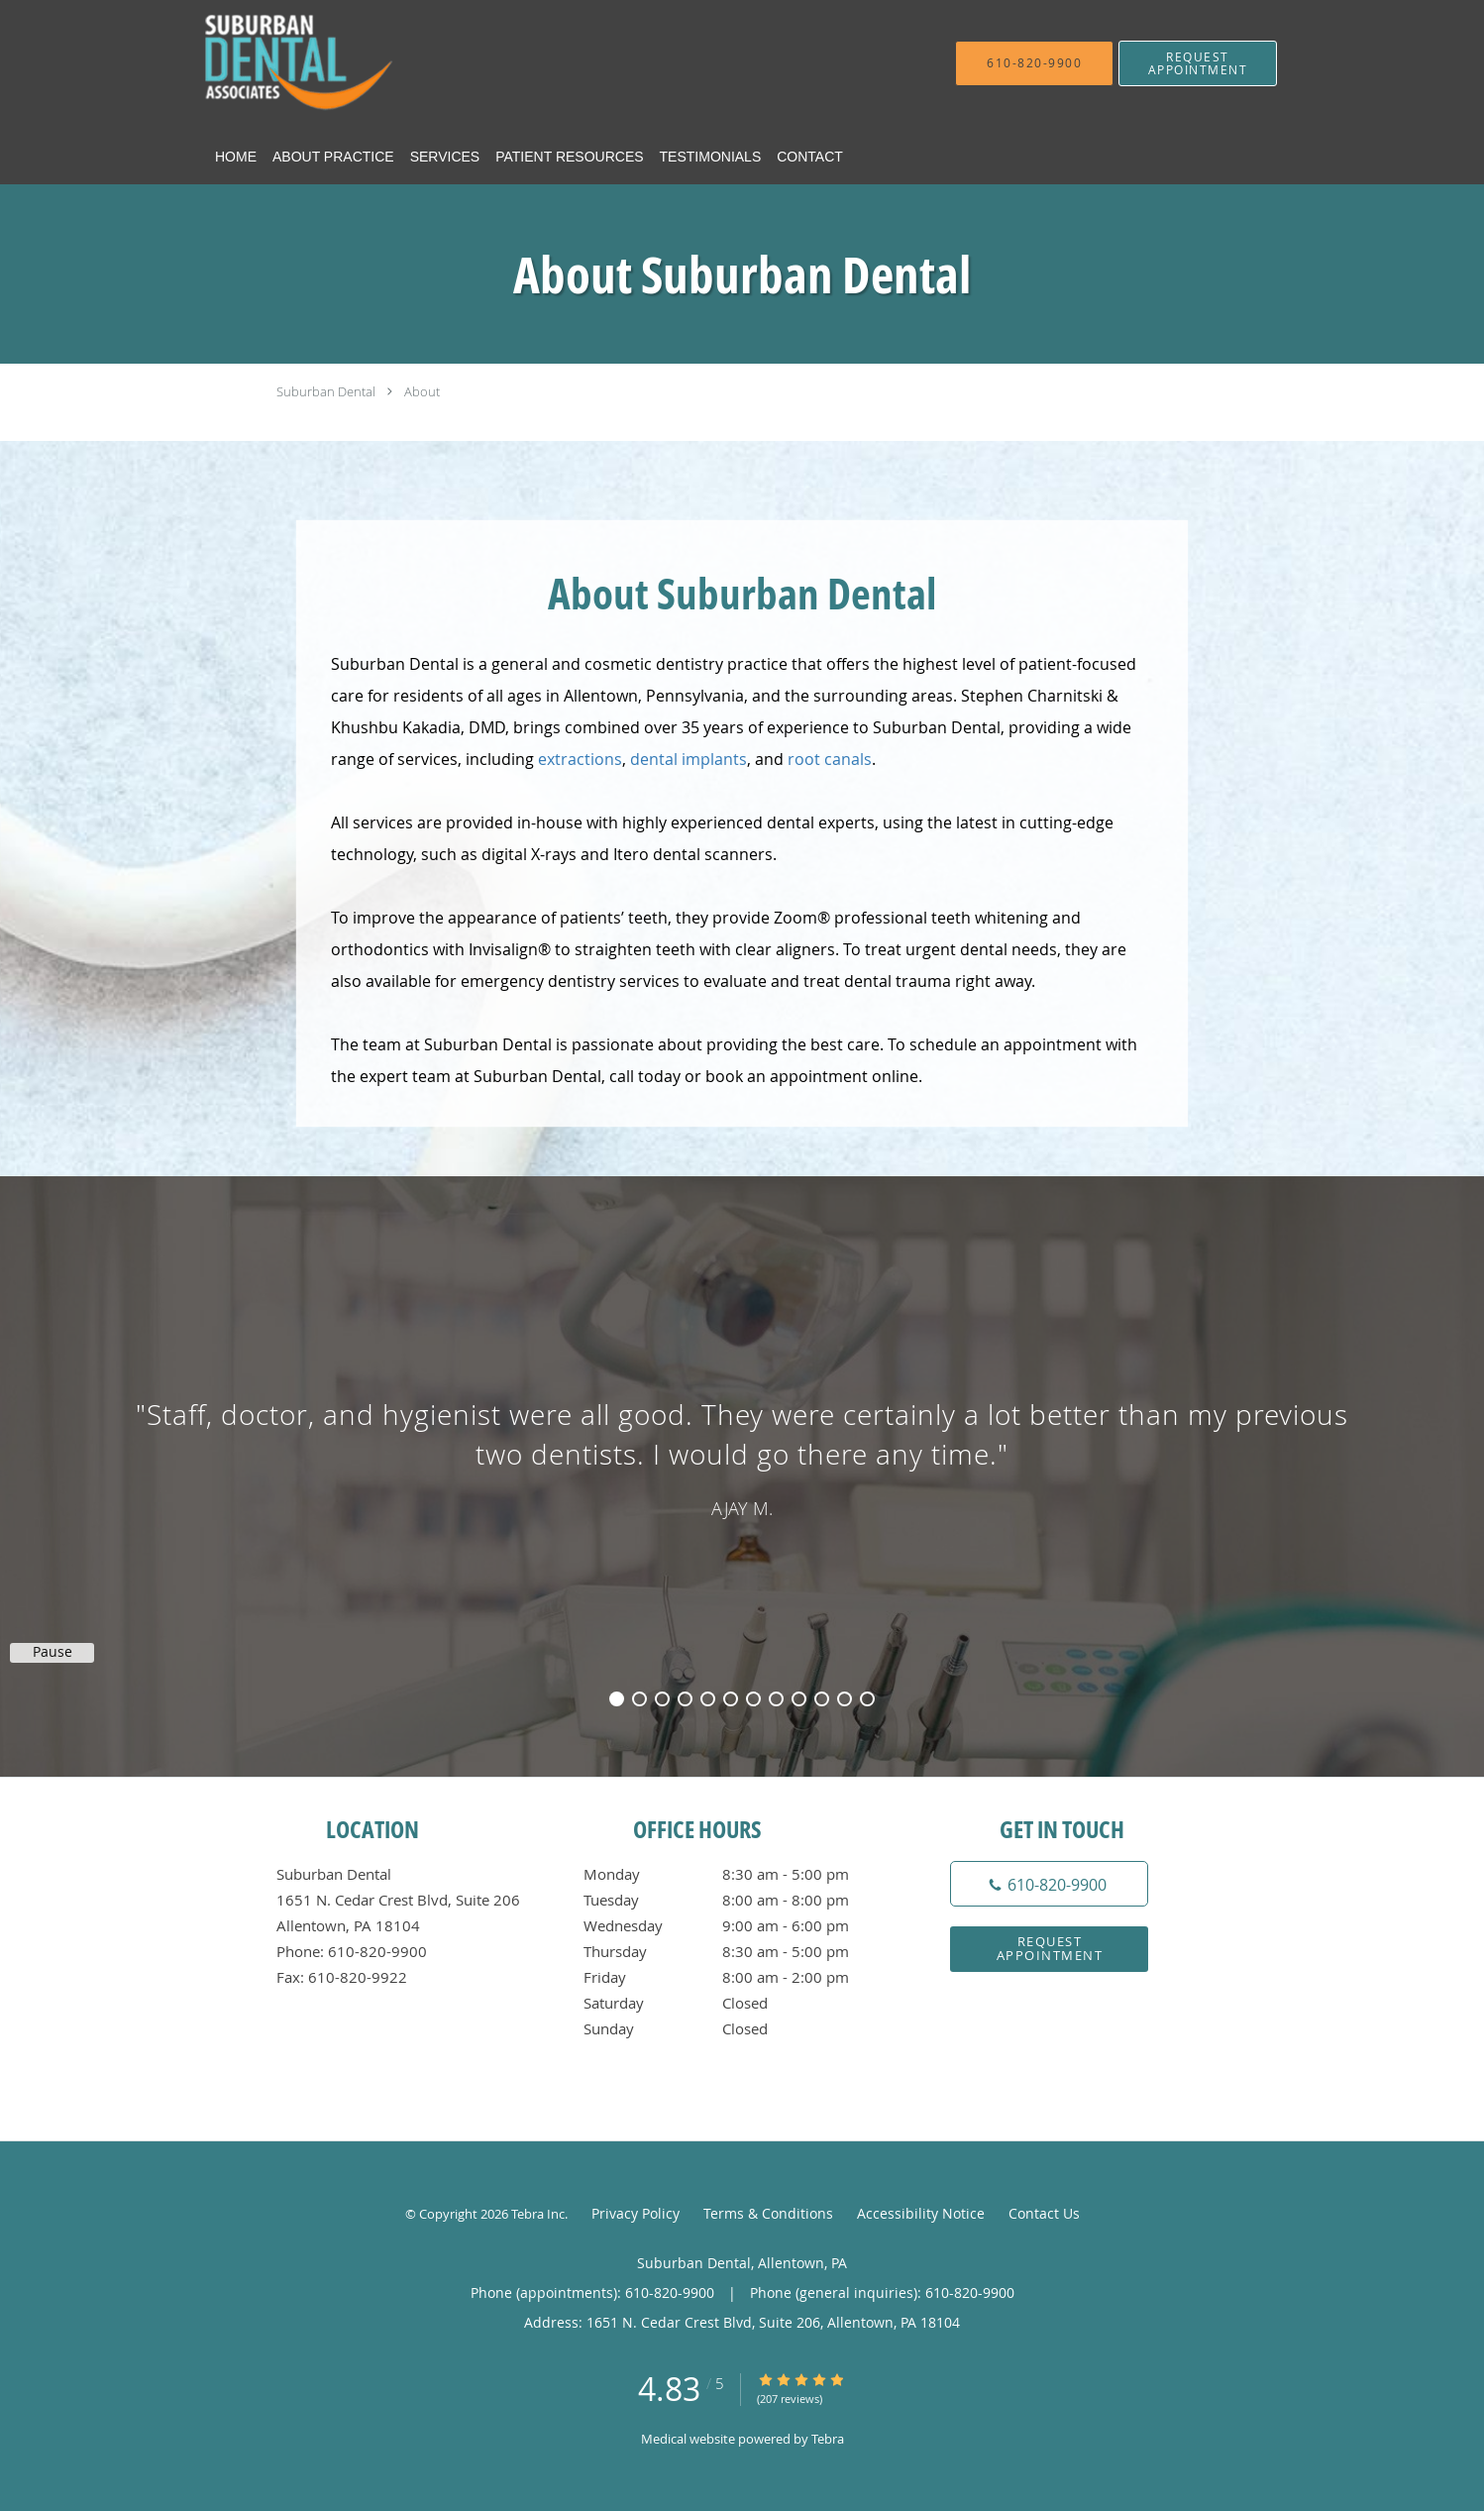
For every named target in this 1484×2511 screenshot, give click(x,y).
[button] (1197, 63)
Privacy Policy (635, 2213)
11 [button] (844, 1698)
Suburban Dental (325, 391)
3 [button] (662, 1698)
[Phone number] (1049, 1884)
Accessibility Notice (921, 2213)
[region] (742, 1457)
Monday (737, 1874)
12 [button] (867, 1698)
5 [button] (707, 1698)
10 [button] (821, 1698)
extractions (580, 759)
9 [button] (799, 1698)
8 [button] (776, 1698)
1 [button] (616, 1698)
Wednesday (737, 1925)
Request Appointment (1050, 1947)
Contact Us (1044, 2213)
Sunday (737, 2028)
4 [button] (685, 1698)
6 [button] (730, 1698)
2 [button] (639, 1698)
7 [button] (753, 1698)
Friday (737, 1977)
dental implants (688, 759)
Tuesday (737, 1899)
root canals (830, 759)
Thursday (737, 1951)
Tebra (827, 2439)
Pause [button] (52, 1652)
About (422, 391)
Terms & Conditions (768, 2213)
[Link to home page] (375, 63)
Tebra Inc (538, 2214)
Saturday (737, 2003)
